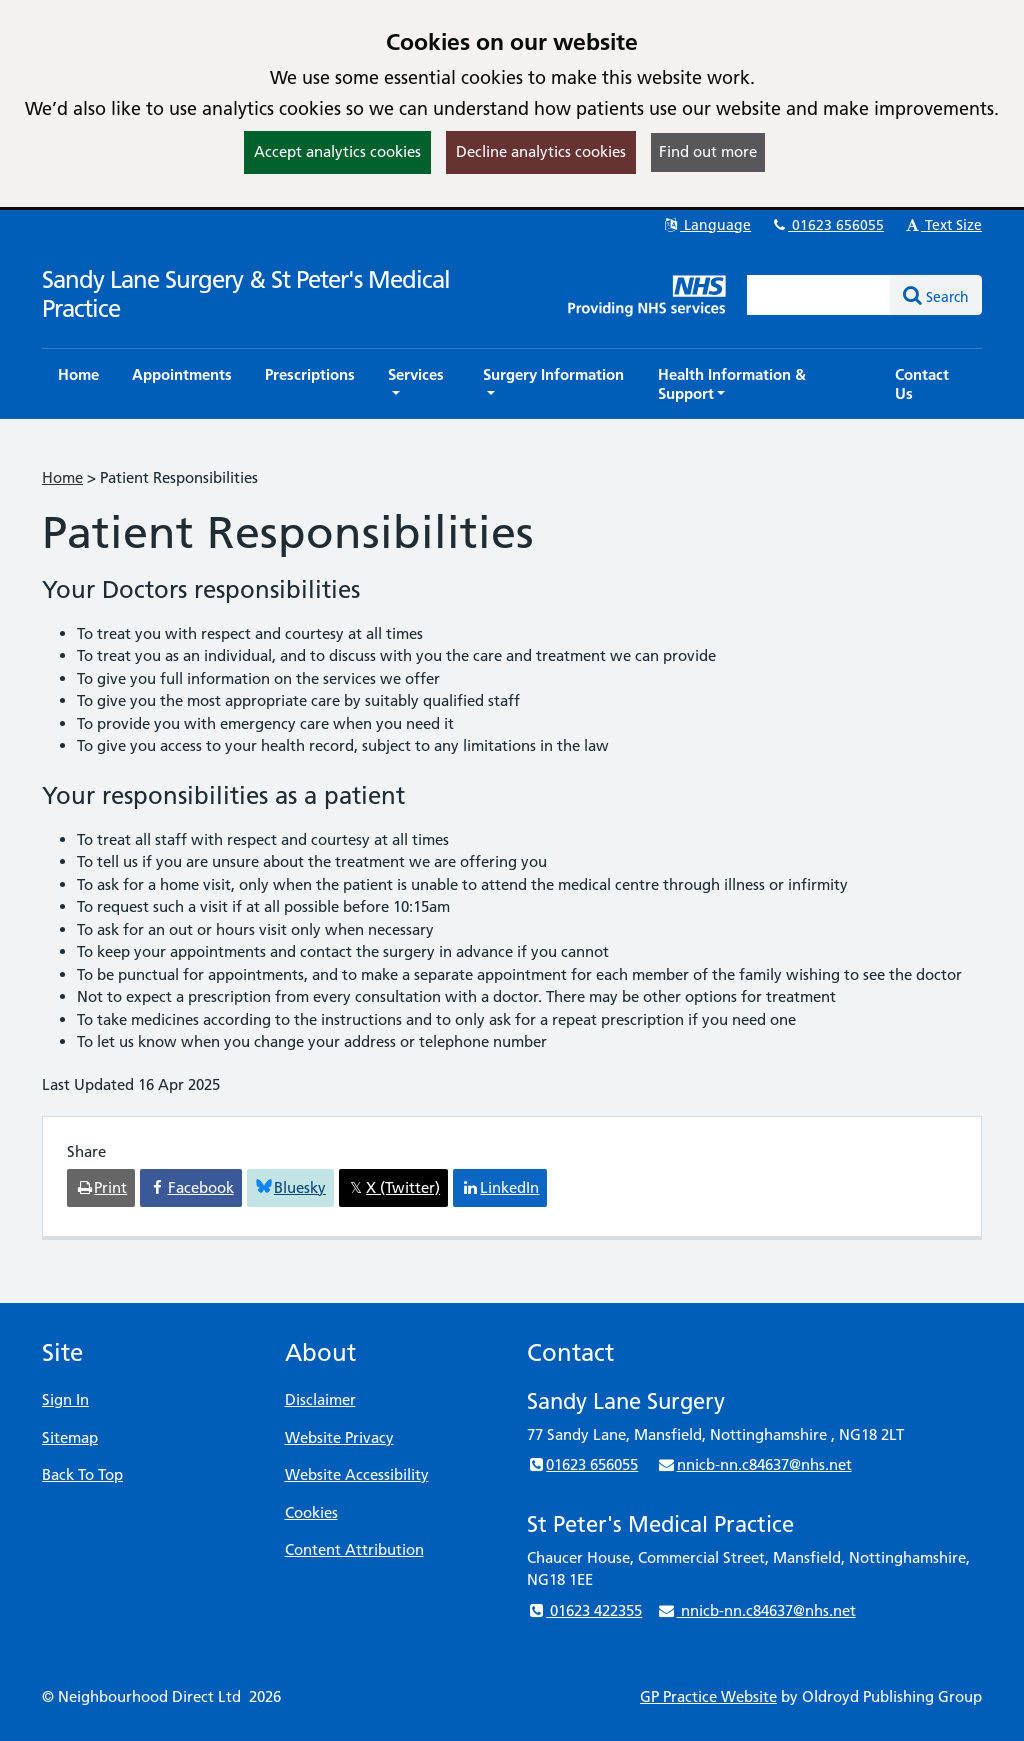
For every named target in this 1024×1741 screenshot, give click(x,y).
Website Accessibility (357, 1474)
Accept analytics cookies (337, 151)
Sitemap (70, 1437)
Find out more (708, 151)
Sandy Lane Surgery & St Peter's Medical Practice (246, 294)
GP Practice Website (708, 1696)
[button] (419, 384)
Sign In (65, 1399)
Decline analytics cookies (541, 151)
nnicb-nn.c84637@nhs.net (754, 1464)
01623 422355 (584, 1610)
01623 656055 (827, 225)
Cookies (311, 1512)
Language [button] (706, 225)
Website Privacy (339, 1437)
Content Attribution (354, 1549)
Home (62, 477)
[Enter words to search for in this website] (819, 295)
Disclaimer (320, 1399)
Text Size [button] (942, 225)
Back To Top (82, 1474)
